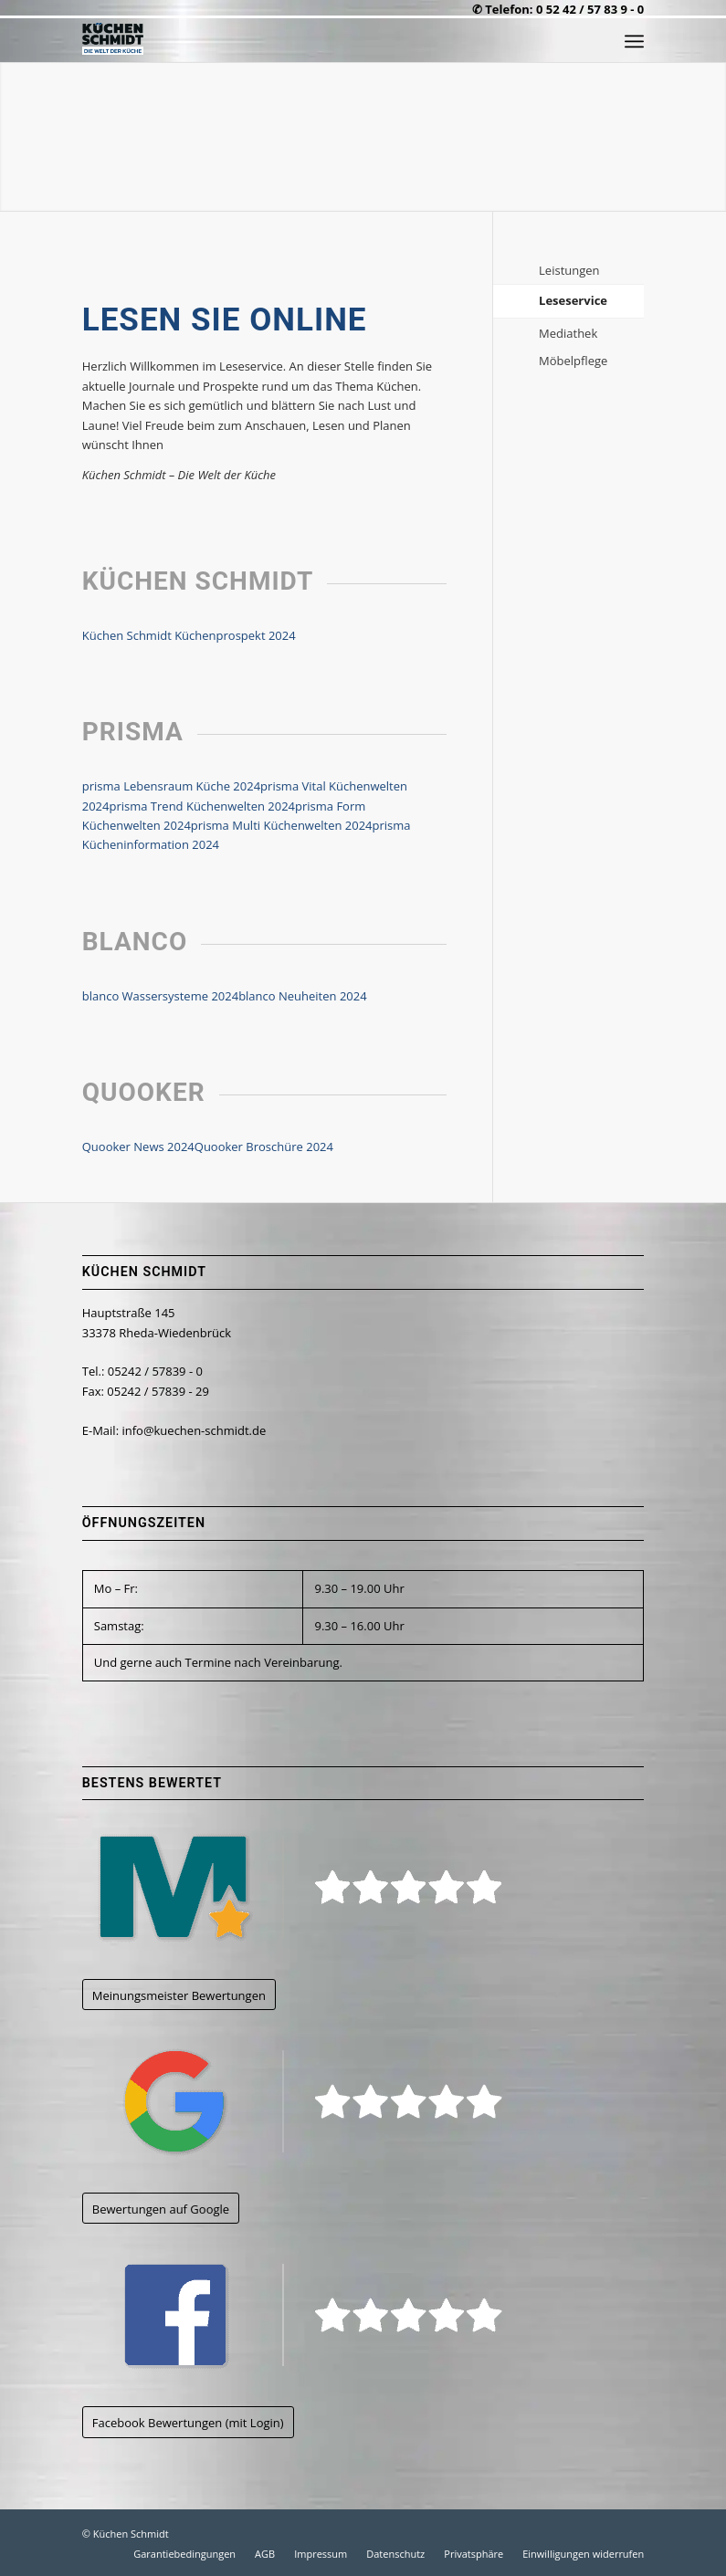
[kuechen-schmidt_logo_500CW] (112, 41)
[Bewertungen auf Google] (160, 2209)
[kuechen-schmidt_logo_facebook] (310, 2314)
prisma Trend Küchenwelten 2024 (202, 806)
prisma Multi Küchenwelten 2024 (282, 825)
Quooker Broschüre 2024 (264, 1146)
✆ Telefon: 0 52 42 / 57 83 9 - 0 (558, 9)
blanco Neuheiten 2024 (302, 996)
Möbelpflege (573, 360)
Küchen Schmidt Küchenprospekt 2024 (189, 635)
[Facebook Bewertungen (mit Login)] (188, 2422)
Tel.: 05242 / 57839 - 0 (142, 1371)
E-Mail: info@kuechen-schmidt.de (174, 1430)
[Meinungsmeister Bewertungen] (179, 1995)
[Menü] (634, 41)
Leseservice (573, 300)
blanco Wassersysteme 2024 (160, 996)
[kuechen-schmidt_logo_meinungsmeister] (310, 1886)
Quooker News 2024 (138, 1146)
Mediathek (568, 333)
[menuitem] (634, 41)
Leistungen (569, 270)
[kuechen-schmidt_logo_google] (310, 2101)
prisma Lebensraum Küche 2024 (171, 786)
